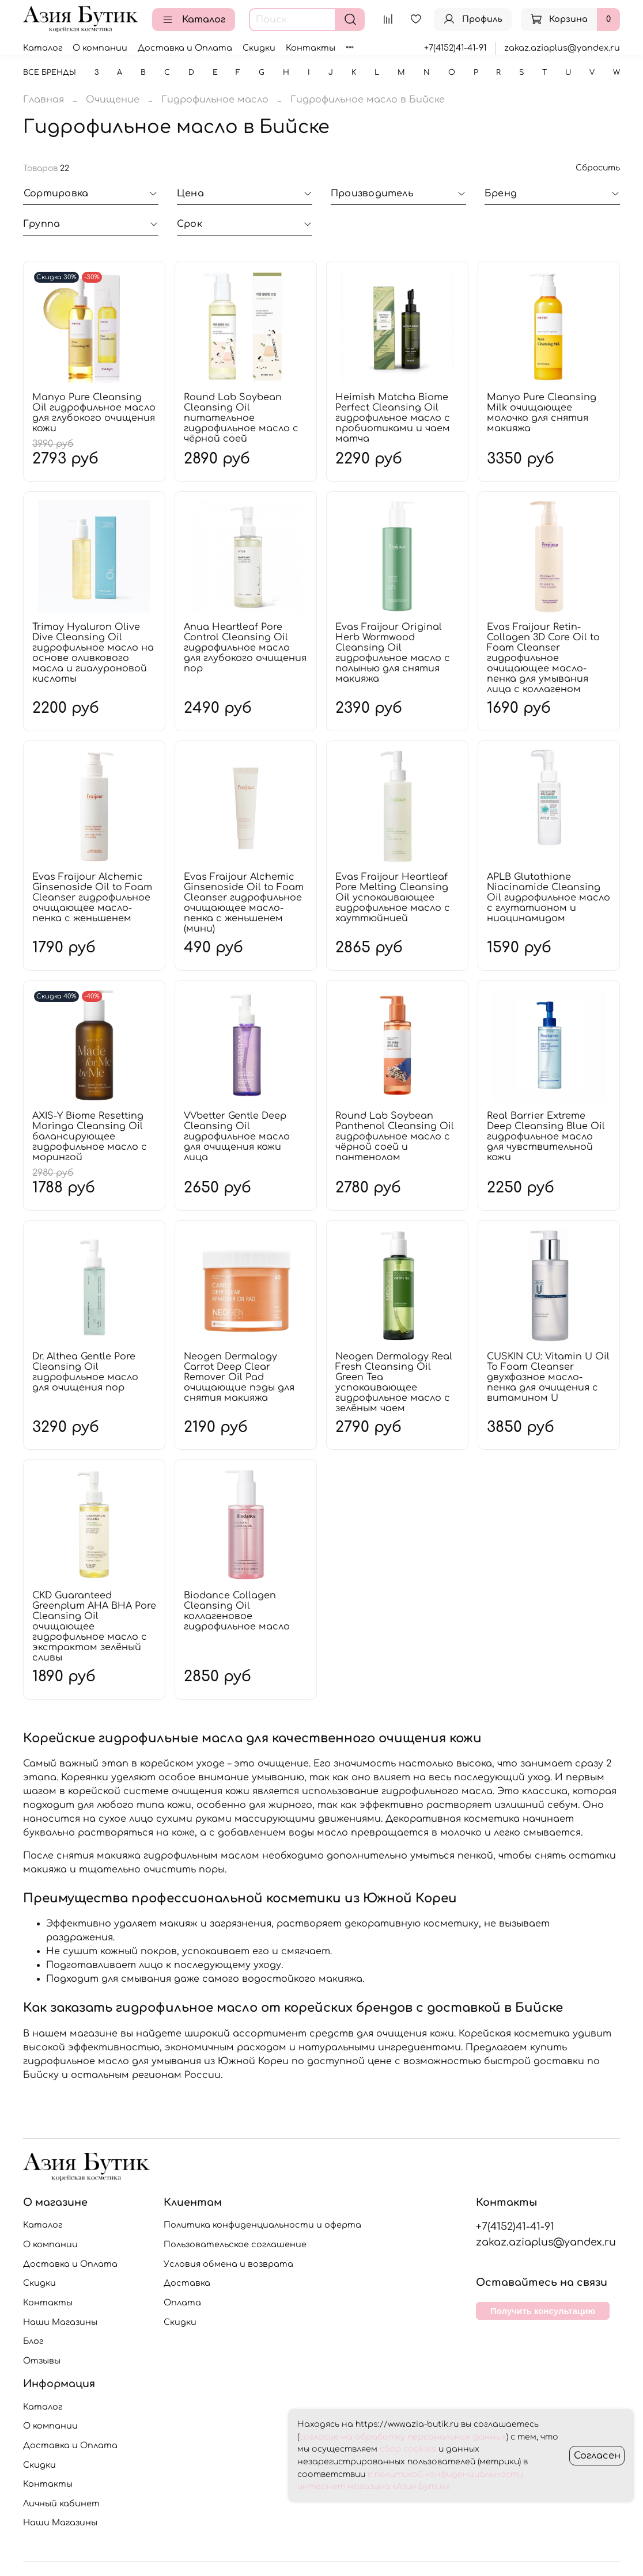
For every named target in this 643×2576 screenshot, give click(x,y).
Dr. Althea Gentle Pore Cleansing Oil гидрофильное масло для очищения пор (85, 1372)
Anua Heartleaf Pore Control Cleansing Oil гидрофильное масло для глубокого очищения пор (245, 648)
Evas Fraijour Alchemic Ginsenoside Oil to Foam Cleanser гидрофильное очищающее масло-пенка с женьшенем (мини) (244, 903)
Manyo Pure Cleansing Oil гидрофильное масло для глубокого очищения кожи (94, 413)
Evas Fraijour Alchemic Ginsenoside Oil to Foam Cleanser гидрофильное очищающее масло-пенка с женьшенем (92, 898)
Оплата (182, 2302)
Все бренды (49, 73)
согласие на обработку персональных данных (402, 2437)
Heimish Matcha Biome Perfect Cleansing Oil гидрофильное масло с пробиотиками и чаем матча (392, 418)
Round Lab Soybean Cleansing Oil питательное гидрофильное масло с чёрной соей (241, 418)
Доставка (187, 2283)
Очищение (112, 99)
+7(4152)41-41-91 (455, 47)
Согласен (597, 2455)
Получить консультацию (542, 2311)
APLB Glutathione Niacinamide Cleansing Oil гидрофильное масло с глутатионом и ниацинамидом (548, 898)
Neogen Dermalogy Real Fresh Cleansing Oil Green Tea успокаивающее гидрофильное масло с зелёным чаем (393, 1382)
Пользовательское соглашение (235, 2244)
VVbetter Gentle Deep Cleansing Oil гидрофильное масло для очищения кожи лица (237, 1136)
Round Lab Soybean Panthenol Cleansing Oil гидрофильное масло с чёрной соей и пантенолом (394, 1136)
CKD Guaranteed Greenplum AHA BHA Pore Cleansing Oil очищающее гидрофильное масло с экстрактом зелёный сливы (94, 1626)
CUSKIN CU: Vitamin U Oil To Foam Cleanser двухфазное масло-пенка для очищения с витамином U (548, 1377)
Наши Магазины (60, 2322)
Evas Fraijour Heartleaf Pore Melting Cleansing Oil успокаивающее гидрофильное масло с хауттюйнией (392, 898)
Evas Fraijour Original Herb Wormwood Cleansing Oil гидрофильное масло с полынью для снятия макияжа (392, 653)
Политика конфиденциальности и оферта (262, 2224)
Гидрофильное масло (214, 99)
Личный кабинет (61, 2503)
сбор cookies (408, 2449)
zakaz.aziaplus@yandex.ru (562, 47)
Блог (33, 2341)
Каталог (193, 19)
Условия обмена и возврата (228, 2264)
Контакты (310, 47)
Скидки (259, 47)
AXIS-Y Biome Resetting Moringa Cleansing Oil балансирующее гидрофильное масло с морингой (89, 1136)
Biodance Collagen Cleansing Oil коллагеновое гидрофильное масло (237, 1611)
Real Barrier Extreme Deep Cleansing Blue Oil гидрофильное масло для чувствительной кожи (546, 1136)
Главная (43, 99)
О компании (100, 47)
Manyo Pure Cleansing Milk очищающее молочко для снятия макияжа (541, 413)
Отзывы (41, 2360)
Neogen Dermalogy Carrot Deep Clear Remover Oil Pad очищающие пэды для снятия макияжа (239, 1377)
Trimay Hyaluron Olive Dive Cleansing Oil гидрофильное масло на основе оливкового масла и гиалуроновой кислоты (93, 653)
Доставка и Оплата (185, 47)
